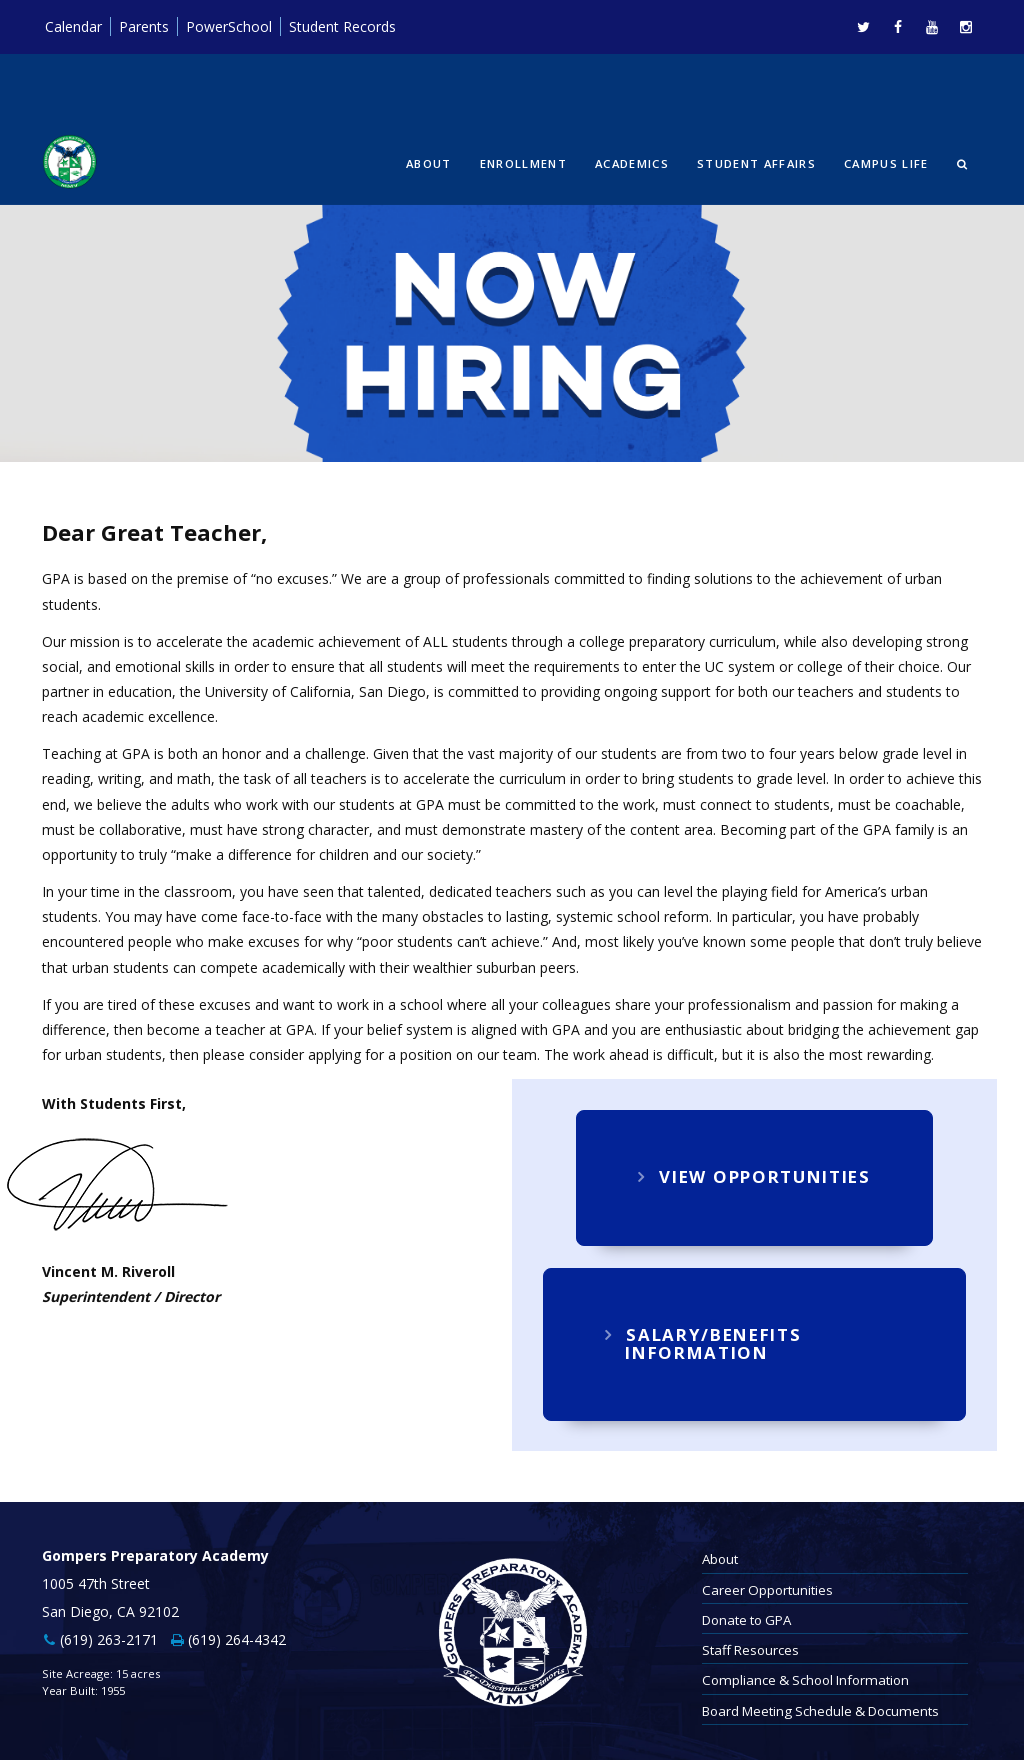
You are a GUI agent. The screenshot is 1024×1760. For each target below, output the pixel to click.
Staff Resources (750, 1650)
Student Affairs (756, 163)
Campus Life (886, 163)
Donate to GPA (746, 1620)
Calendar (73, 26)
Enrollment (523, 163)
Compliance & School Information (805, 1680)
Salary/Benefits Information (703, 1343)
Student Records (342, 26)
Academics (632, 163)
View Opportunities (754, 1176)
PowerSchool (229, 26)
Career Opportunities (767, 1590)
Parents (144, 26)
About (429, 163)
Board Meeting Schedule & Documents (820, 1711)
